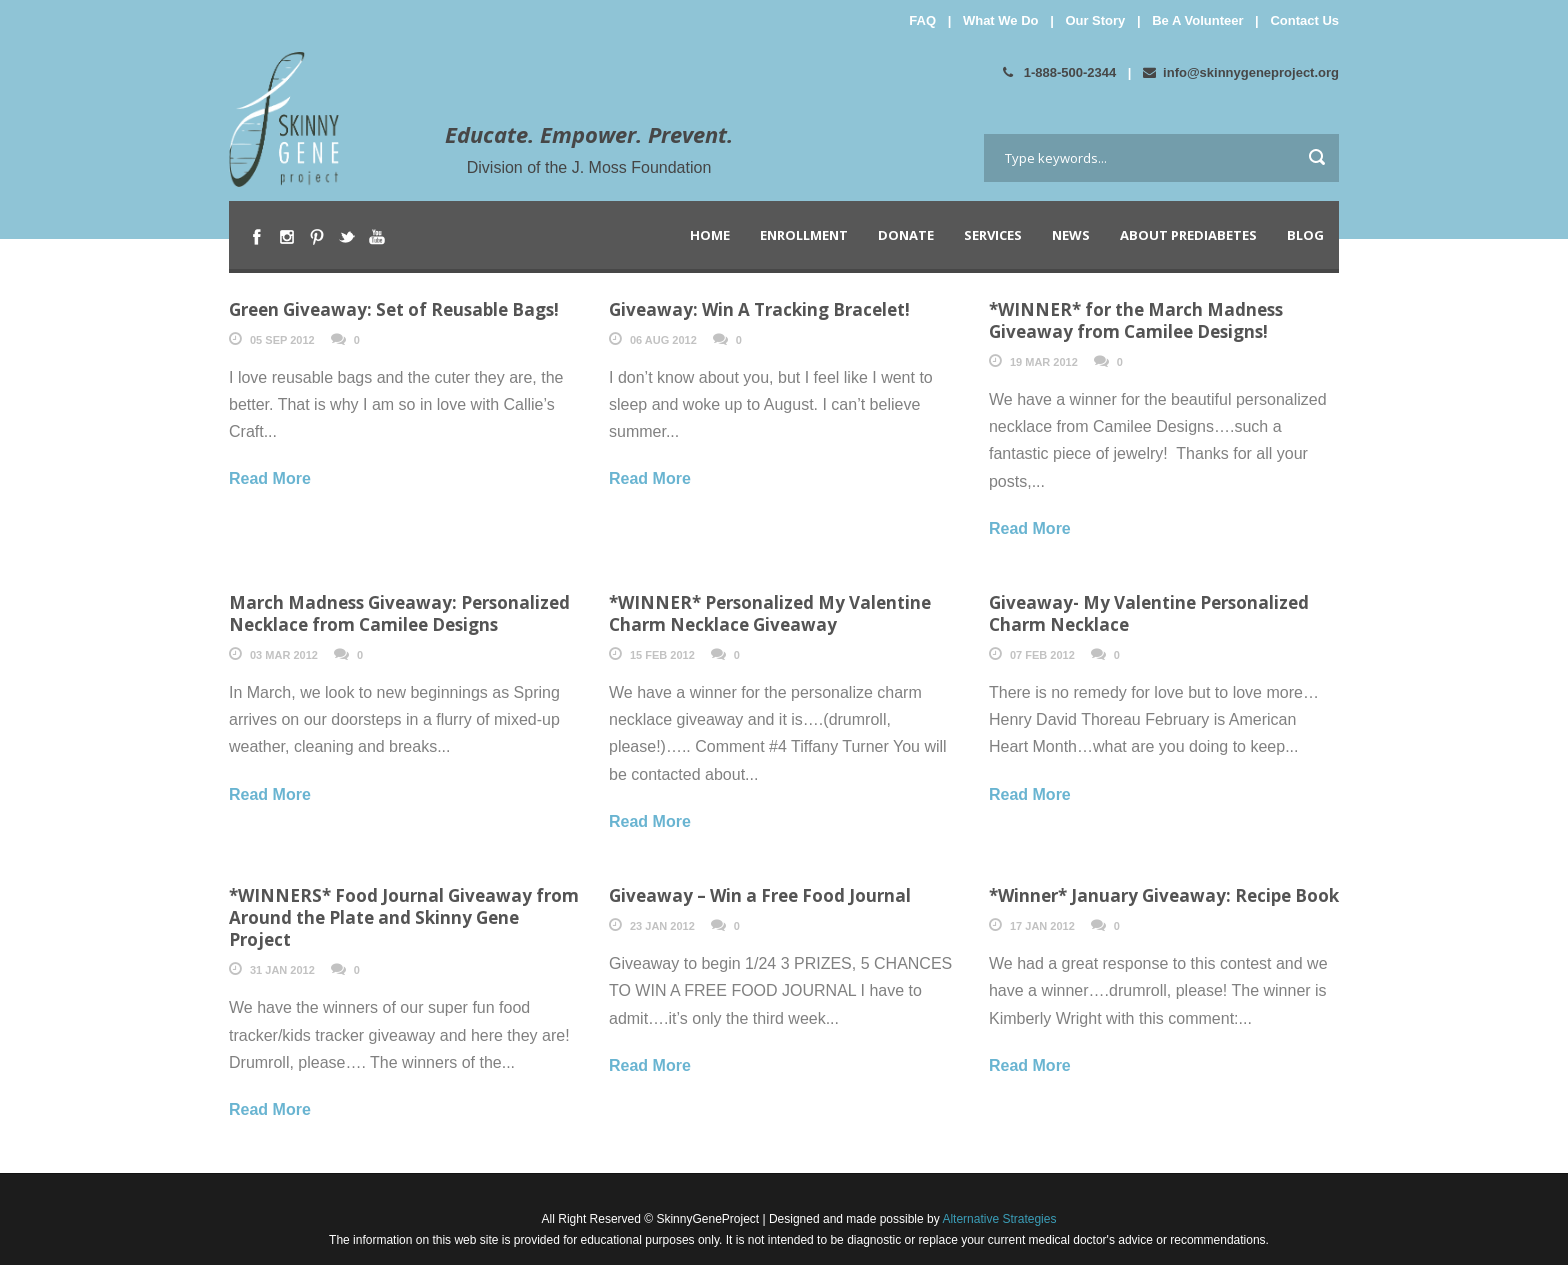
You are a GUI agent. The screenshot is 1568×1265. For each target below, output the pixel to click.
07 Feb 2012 (1042, 655)
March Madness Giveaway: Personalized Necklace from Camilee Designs (399, 613)
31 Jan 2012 (282, 970)
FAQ (922, 20)
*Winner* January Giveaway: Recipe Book (1164, 895)
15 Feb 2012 (662, 655)
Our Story (1095, 20)
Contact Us (1304, 20)
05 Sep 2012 (282, 340)
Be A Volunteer (1197, 20)
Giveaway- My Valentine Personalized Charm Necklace (1149, 613)
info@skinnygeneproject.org (1241, 72)
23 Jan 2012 (662, 926)
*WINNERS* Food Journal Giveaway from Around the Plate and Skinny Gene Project (404, 917)
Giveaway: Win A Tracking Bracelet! (759, 309)
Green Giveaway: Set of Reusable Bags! (394, 309)
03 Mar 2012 (284, 655)
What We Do (1001, 20)
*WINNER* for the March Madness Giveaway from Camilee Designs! (1136, 320)
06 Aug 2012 (663, 340)
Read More (270, 478)
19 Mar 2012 (1044, 362)
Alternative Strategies (998, 1219)
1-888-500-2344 (1059, 72)
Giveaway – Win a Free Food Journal (760, 895)
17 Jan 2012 (1042, 926)
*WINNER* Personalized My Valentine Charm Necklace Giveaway (770, 613)
